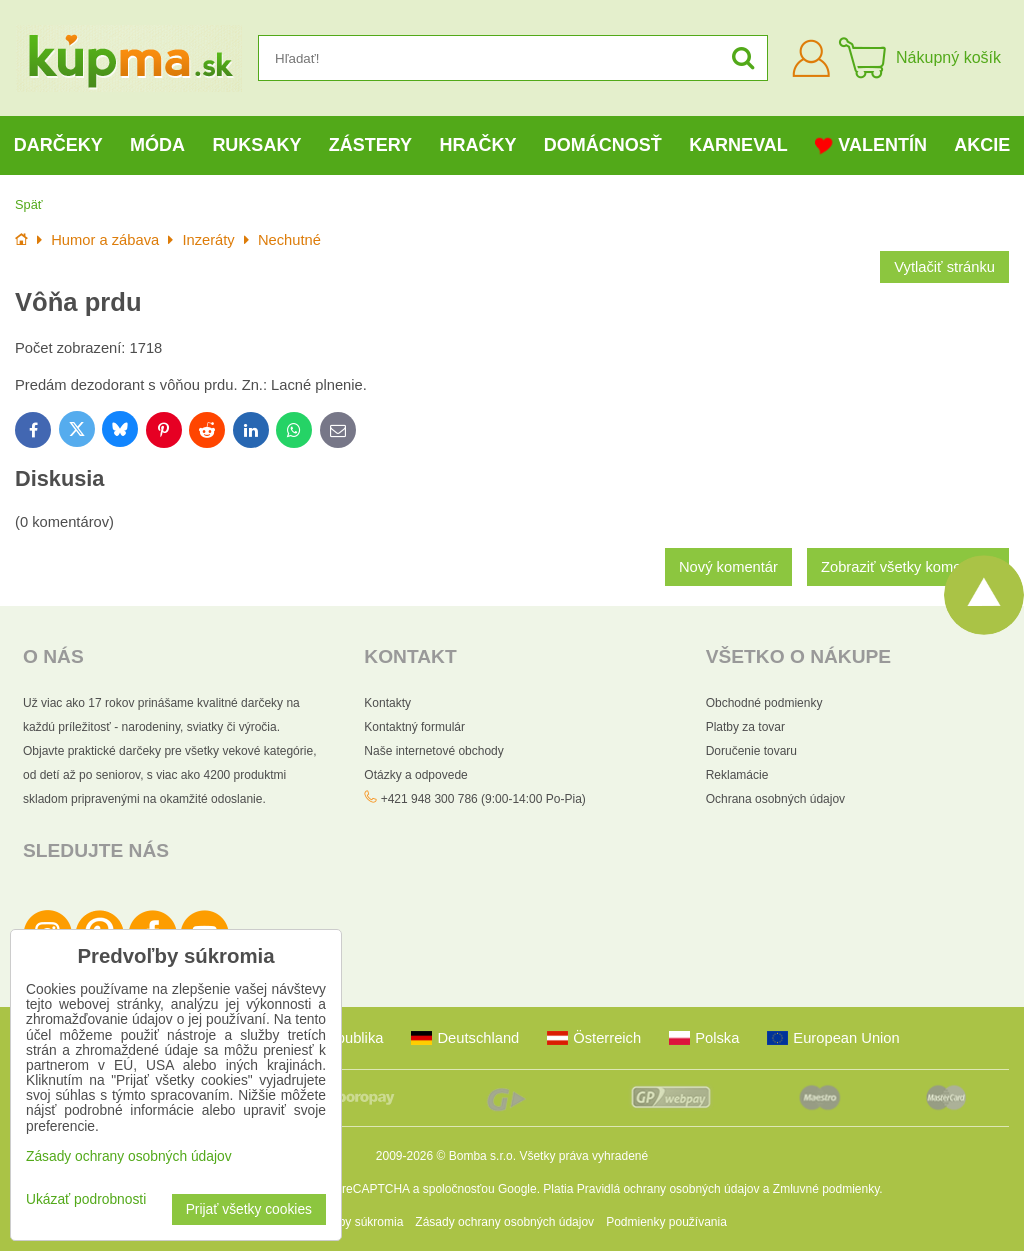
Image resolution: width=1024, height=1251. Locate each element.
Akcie (982, 145)
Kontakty (387, 703)
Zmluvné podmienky (826, 1189)
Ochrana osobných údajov (775, 799)
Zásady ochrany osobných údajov (504, 1222)
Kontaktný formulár (414, 727)
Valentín (871, 145)
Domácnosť (603, 145)
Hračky (477, 145)
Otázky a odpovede (415, 775)
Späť (29, 204)
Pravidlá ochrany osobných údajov (668, 1189)
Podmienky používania (666, 1222)
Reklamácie (737, 775)
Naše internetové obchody (433, 751)
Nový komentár (728, 567)
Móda (157, 145)
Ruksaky (256, 145)
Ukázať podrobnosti (86, 1199)
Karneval (738, 145)
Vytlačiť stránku (944, 267)
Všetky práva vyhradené (583, 1156)
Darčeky (58, 145)
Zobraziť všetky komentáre (908, 567)
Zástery (370, 145)
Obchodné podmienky (764, 703)
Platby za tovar (745, 727)
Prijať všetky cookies (249, 1209)
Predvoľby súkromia (350, 1222)
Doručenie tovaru (751, 751)
